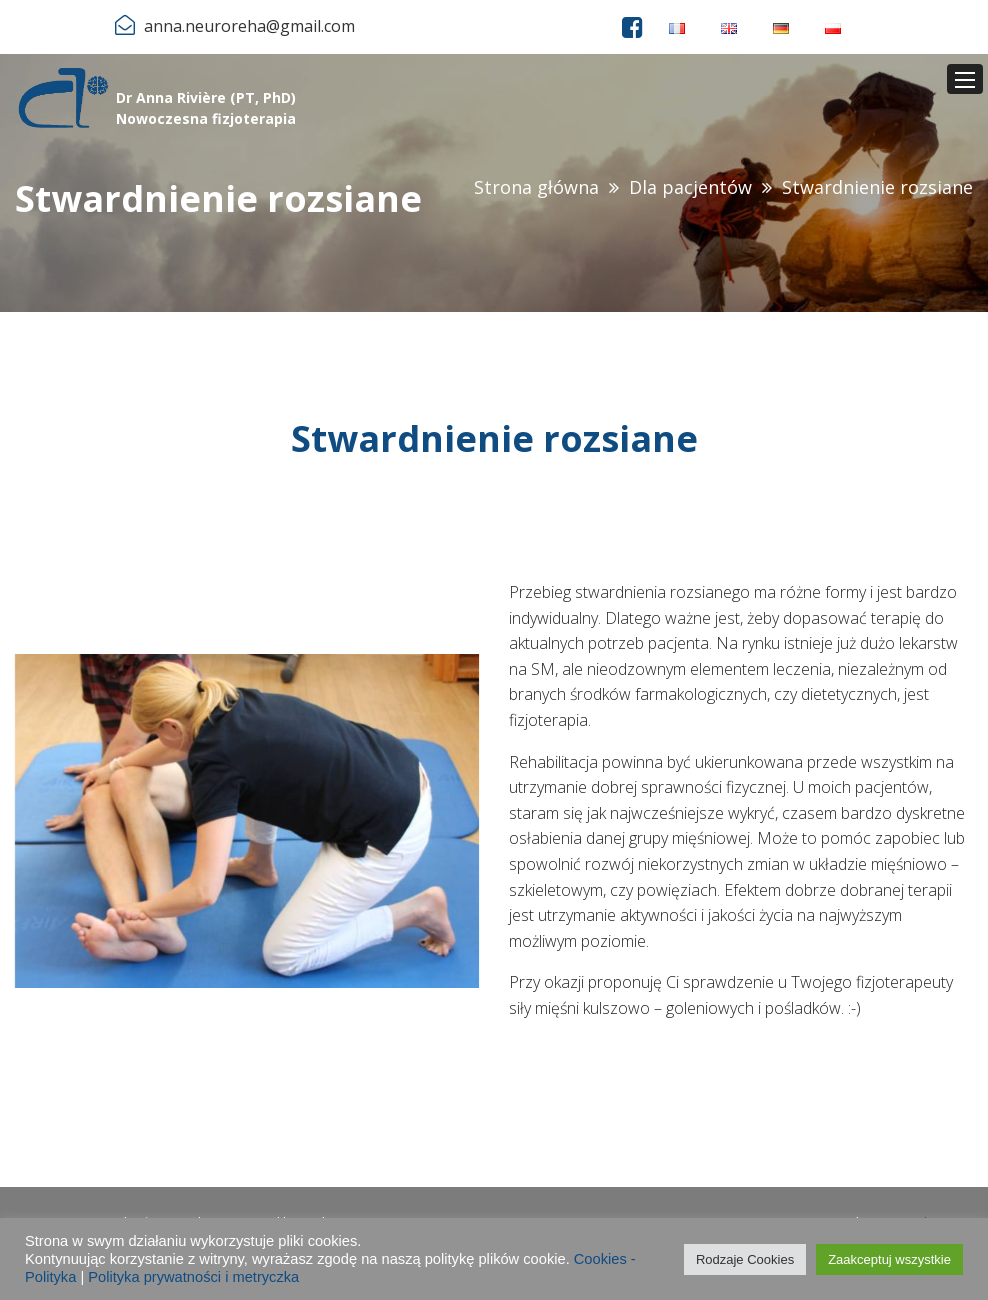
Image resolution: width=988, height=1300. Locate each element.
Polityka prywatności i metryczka (193, 1277)
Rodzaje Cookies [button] (745, 1259)
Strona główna (536, 187)
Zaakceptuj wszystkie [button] (889, 1259)
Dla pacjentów (690, 187)
